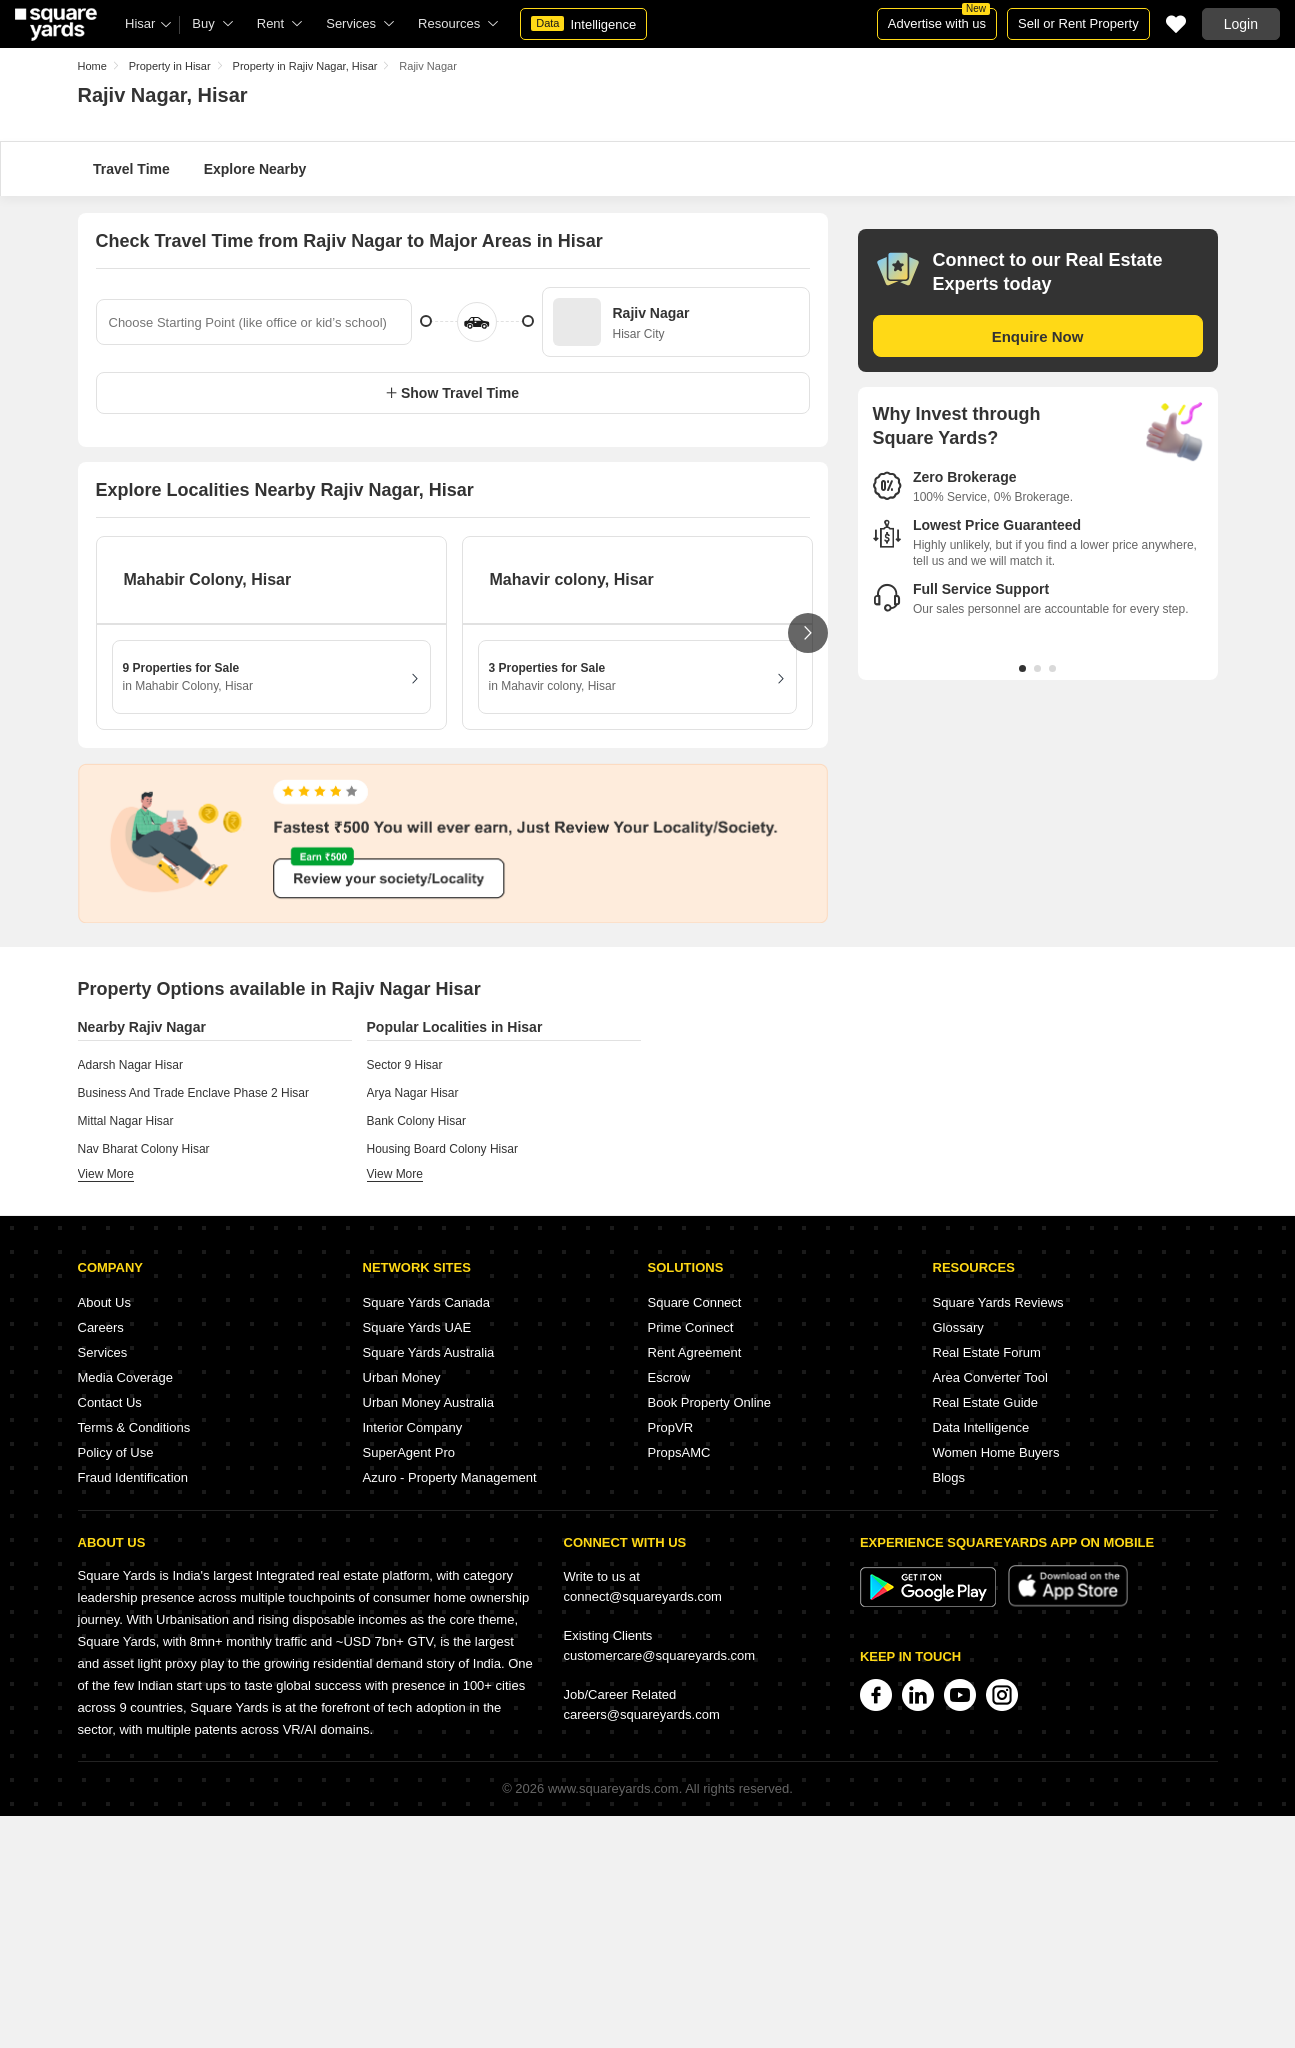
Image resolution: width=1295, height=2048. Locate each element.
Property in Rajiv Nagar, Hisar (305, 66)
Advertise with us (939, 19)
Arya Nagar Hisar (413, 1093)
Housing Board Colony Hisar (442, 1149)
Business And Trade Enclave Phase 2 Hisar (193, 1093)
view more (106, 1174)
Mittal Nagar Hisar (126, 1121)
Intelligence (583, 24)
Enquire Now (1038, 336)
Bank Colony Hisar (416, 1121)
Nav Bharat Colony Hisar (144, 1149)
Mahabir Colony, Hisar (208, 579)
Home (92, 66)
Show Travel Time (452, 393)
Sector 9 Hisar (405, 1065)
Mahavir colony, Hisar (572, 579)
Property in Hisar (170, 66)
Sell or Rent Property (1078, 23)
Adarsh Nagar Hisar (130, 1065)
